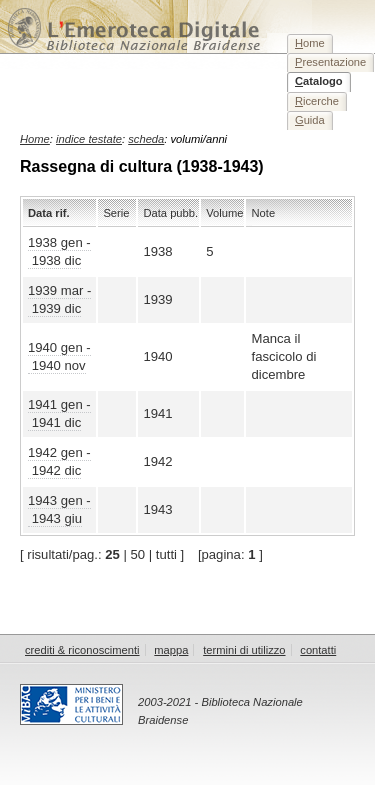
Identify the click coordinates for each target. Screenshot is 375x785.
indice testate (89, 139)
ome (310, 43)
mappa (171, 650)
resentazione (330, 62)
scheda (146, 139)
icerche (317, 101)
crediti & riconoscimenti (82, 650)
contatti (318, 650)
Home (35, 139)
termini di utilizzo (244, 650)
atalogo (319, 81)
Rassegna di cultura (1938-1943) (142, 166)
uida (310, 120)
